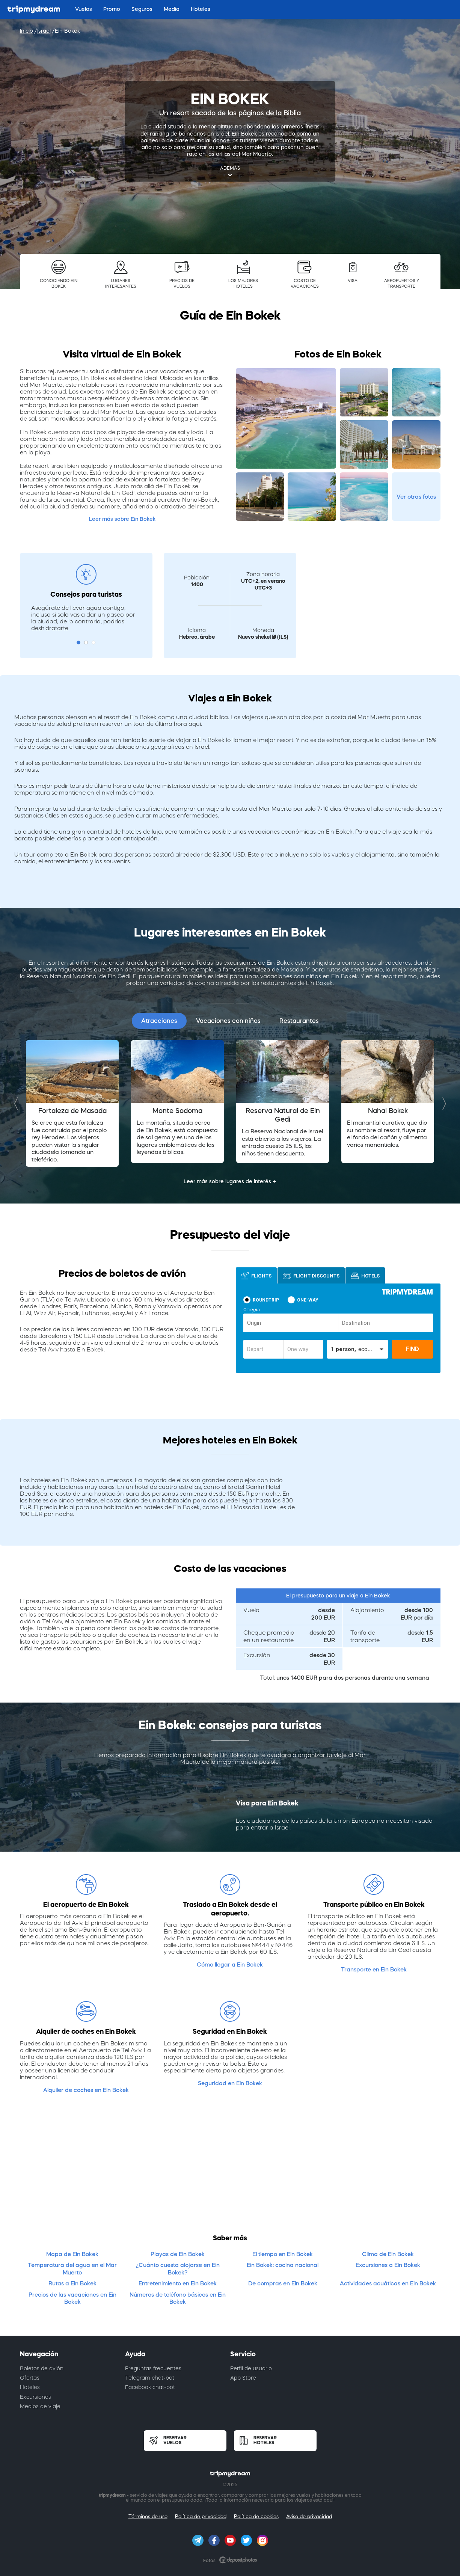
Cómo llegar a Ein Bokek (230, 1964)
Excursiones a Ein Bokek (388, 2265)
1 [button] (78, 642)
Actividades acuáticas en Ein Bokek (388, 2283)
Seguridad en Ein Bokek (230, 2083)
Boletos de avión (41, 2368)
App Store (243, 2377)
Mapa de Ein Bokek (72, 2254)
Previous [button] (18, 1103)
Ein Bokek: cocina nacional (282, 2265)
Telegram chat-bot (149, 2377)
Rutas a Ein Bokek (72, 2283)
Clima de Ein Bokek (388, 2254)
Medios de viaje (40, 2406)
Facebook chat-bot (150, 2387)
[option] (72, 1103)
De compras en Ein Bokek (282, 2283)
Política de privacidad (200, 2516)
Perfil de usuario (251, 2368)
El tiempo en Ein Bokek (282, 2254)
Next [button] (442, 1103)
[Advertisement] (230, 2169)
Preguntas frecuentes (153, 2368)
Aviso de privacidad (309, 2516)
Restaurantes (299, 1021)
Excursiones (35, 2397)
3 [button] (93, 642)
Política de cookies (256, 2516)
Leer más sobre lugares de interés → (230, 1181)
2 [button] (86, 642)
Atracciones (159, 1021)
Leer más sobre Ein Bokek (122, 519)
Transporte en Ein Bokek (374, 1969)
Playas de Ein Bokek (178, 2254)
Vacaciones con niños (228, 1021)
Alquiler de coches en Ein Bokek (86, 2090)
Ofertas (29, 2377)
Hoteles (30, 2387)
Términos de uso (147, 2516)
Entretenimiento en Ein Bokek (178, 2283)
